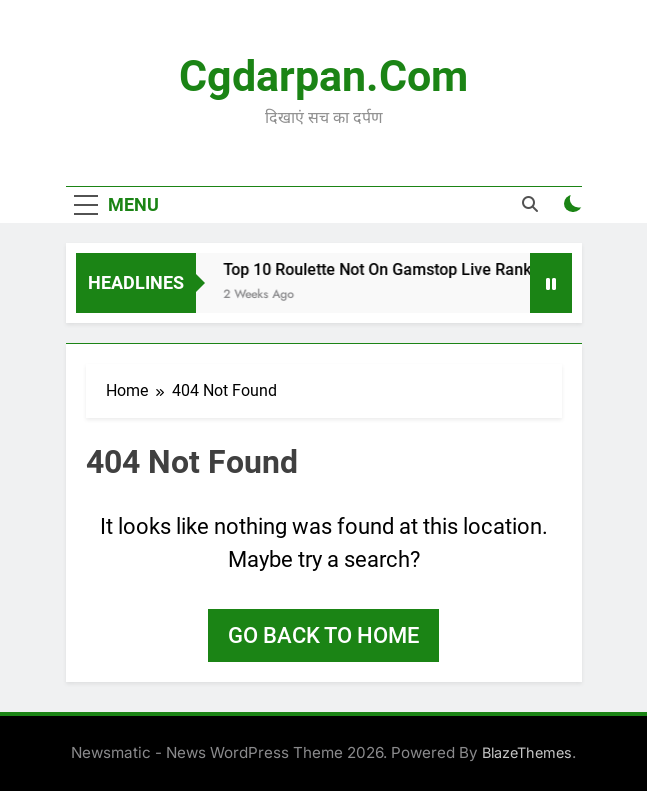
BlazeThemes (527, 752)
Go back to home (323, 635)
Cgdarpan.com (323, 76)
